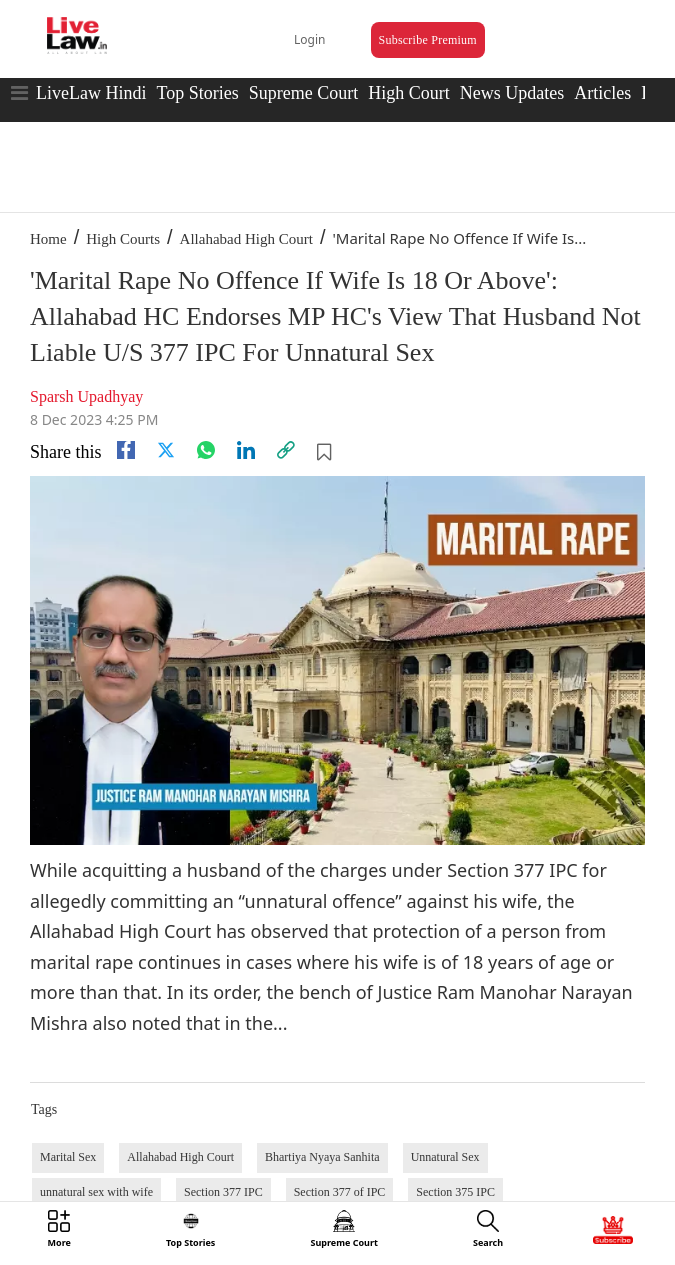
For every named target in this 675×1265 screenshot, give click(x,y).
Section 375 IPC (455, 1192)
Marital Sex (68, 1157)
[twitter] (166, 450)
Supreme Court (304, 93)
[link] (286, 450)
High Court (409, 93)
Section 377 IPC (223, 1192)
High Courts (123, 239)
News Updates (512, 93)
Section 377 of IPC (340, 1192)
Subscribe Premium (428, 40)
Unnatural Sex (445, 1157)
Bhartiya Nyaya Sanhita (322, 1157)
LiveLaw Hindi (91, 93)
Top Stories (197, 93)
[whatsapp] (206, 450)
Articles (602, 93)
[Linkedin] (246, 450)
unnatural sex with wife (96, 1192)
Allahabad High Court (246, 239)
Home (48, 239)
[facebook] (126, 450)
